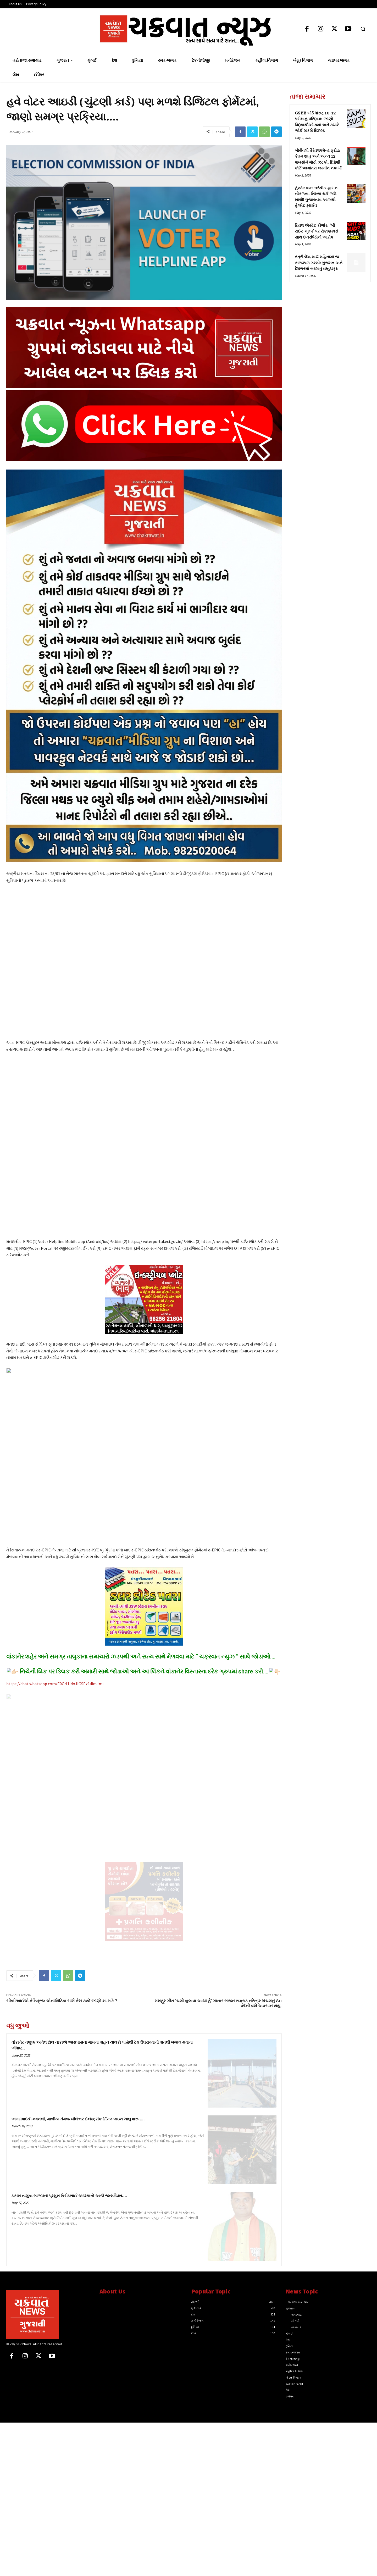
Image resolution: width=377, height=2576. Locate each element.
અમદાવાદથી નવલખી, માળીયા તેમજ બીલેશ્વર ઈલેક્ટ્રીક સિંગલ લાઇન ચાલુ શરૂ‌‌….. (78, 2119)
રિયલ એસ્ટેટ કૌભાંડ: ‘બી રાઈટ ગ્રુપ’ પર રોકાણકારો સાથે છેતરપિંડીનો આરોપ (316, 231)
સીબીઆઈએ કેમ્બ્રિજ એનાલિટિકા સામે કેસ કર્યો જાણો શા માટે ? (61, 2001)
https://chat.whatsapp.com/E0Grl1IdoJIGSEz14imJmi (54, 1683)
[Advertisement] (330, 323)
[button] (363, 29)
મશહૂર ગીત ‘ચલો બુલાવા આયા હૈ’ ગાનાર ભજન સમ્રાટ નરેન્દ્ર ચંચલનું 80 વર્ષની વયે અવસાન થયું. (218, 2003)
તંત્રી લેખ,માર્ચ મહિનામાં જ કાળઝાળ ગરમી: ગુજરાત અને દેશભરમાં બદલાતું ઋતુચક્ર (318, 263)
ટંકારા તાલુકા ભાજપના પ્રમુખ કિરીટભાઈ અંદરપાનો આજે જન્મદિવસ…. (69, 2195)
